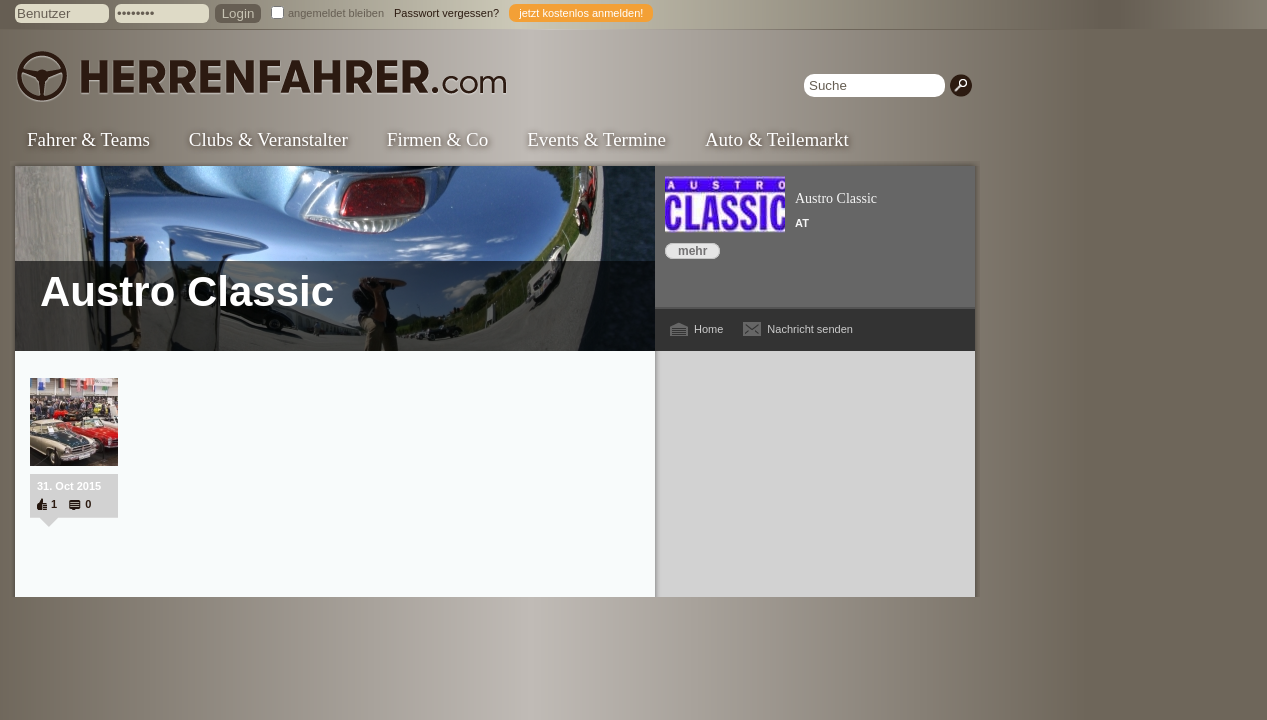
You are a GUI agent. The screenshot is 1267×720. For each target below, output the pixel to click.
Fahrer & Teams (88, 139)
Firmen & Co (437, 139)
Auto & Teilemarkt (777, 139)
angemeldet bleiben (336, 13)
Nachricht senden (810, 329)
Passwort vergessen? (446, 13)
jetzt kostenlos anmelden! (581, 13)
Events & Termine (596, 139)
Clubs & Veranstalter (268, 139)
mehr (692, 251)
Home (708, 329)
